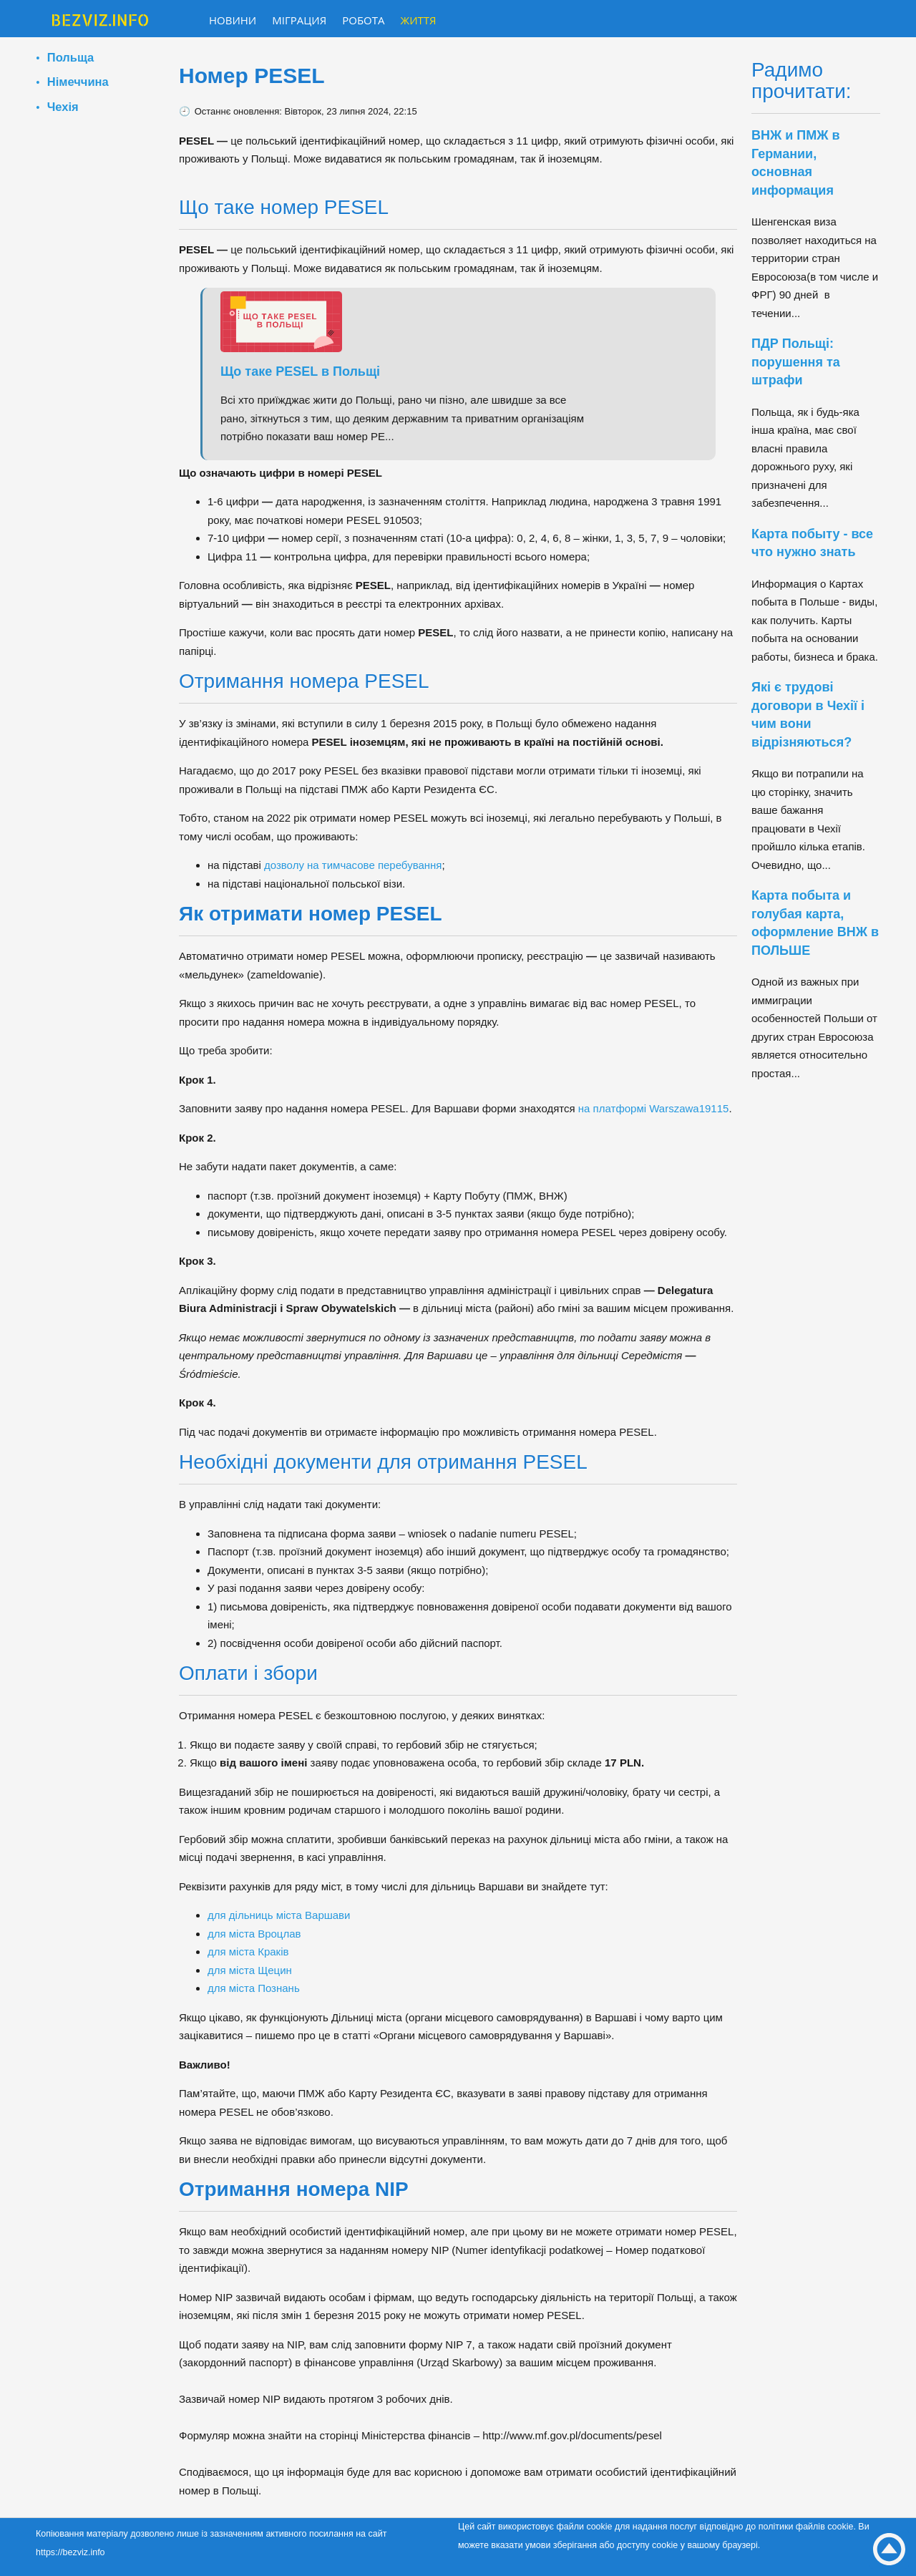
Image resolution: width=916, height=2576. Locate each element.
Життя (419, 20)
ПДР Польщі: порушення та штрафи (795, 361)
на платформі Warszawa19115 (653, 1108)
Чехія (63, 106)
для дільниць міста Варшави (279, 1915)
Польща (70, 57)
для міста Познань (254, 1988)
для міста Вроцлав (254, 1934)
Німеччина (78, 81)
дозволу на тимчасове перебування (353, 865)
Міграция (299, 20)
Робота (363, 20)
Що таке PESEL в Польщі (300, 371)
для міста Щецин (250, 1970)
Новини (232, 20)
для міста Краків (248, 1951)
